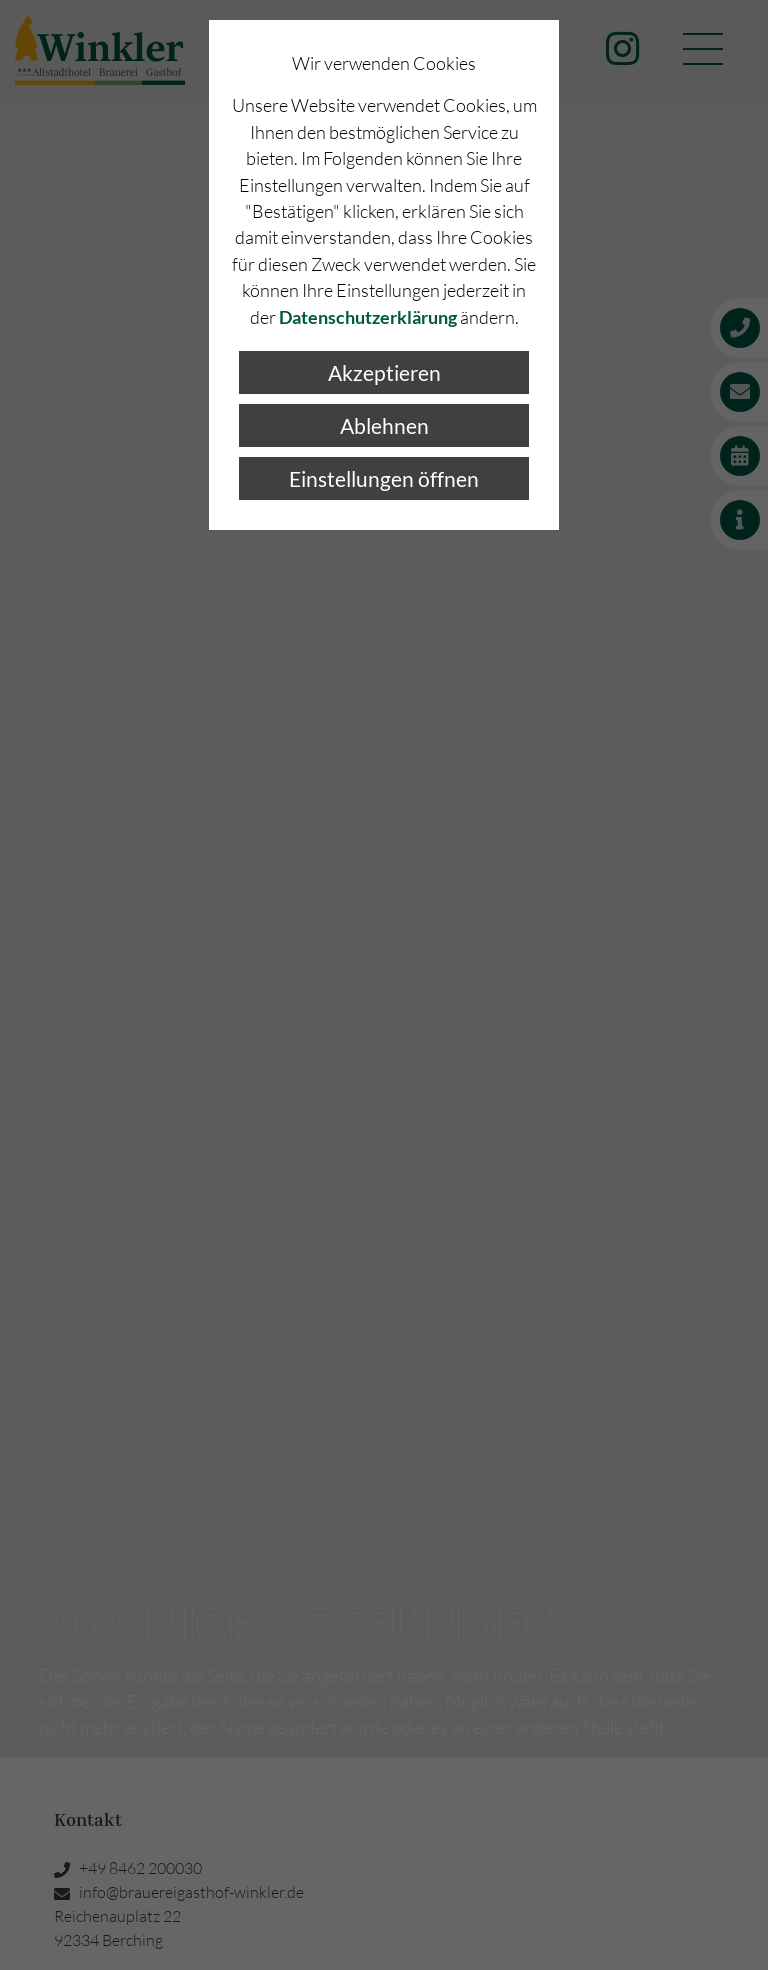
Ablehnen (384, 425)
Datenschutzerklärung (368, 317)
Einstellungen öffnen (384, 478)
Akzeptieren (384, 372)
